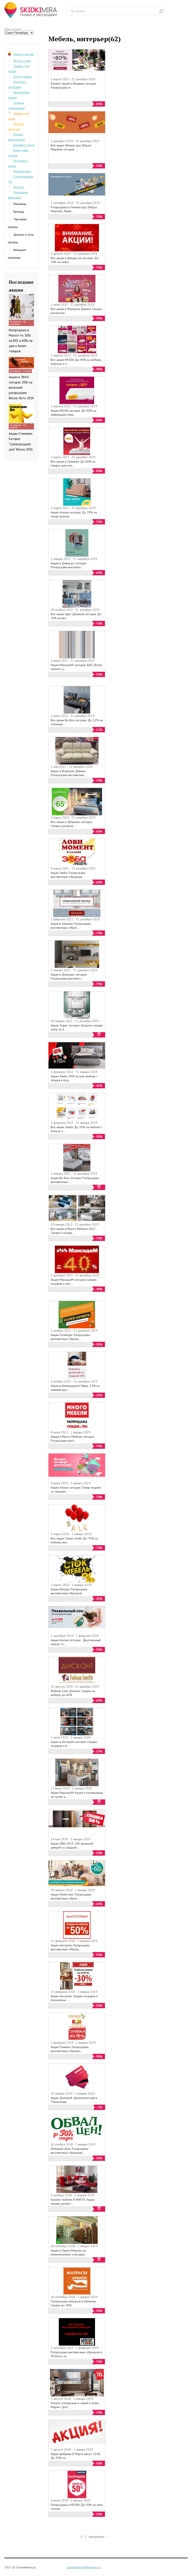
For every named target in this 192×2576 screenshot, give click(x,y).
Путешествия (22, 171)
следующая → (98, 2537)
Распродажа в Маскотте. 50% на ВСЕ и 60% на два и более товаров (20, 340)
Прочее (18, 187)
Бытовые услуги (23, 145)
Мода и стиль (22, 61)
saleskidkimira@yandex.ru (84, 2567)
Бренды (18, 212)
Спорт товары (22, 76)
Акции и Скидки (23, 54)
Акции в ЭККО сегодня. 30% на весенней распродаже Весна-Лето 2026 (21, 387)
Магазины (19, 204)
